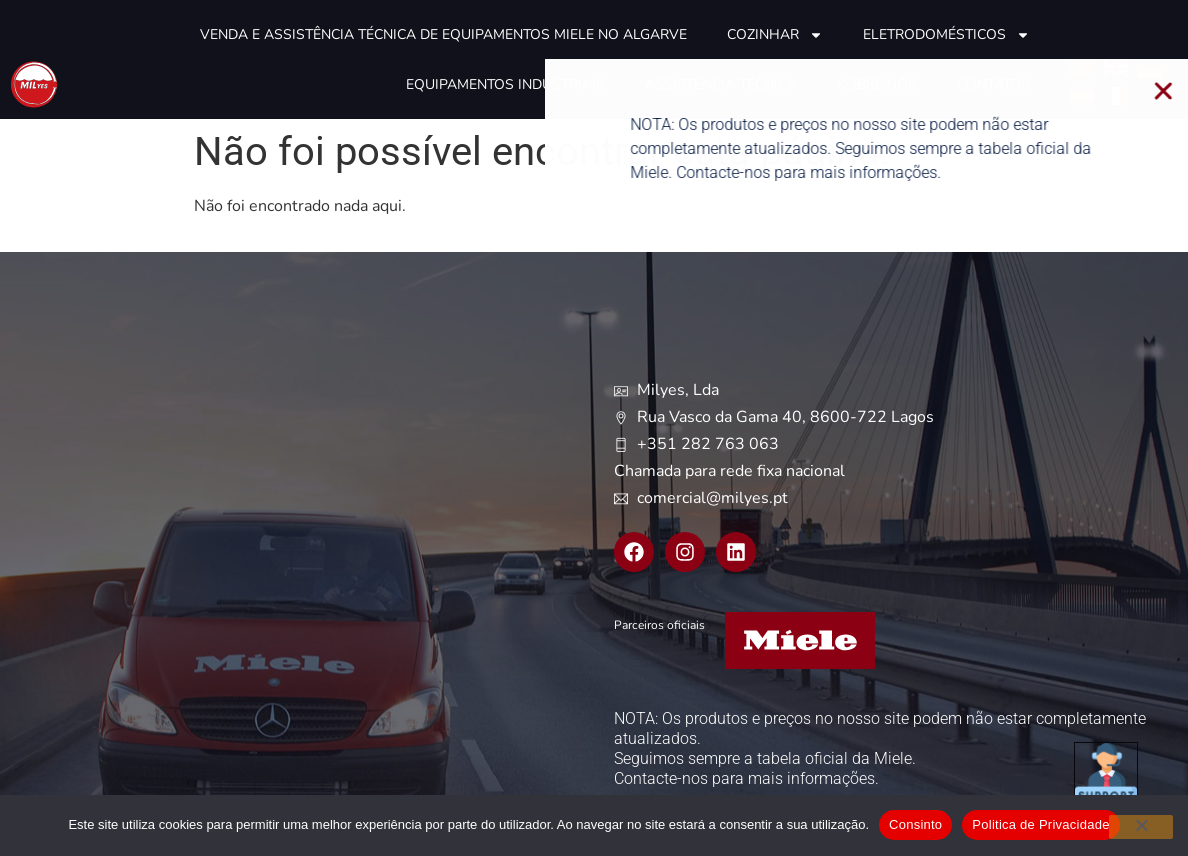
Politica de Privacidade (1040, 824)
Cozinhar (775, 35)
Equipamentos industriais (505, 84)
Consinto (915, 824)
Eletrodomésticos (946, 35)
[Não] (1141, 827)
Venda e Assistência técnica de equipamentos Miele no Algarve (443, 34)
